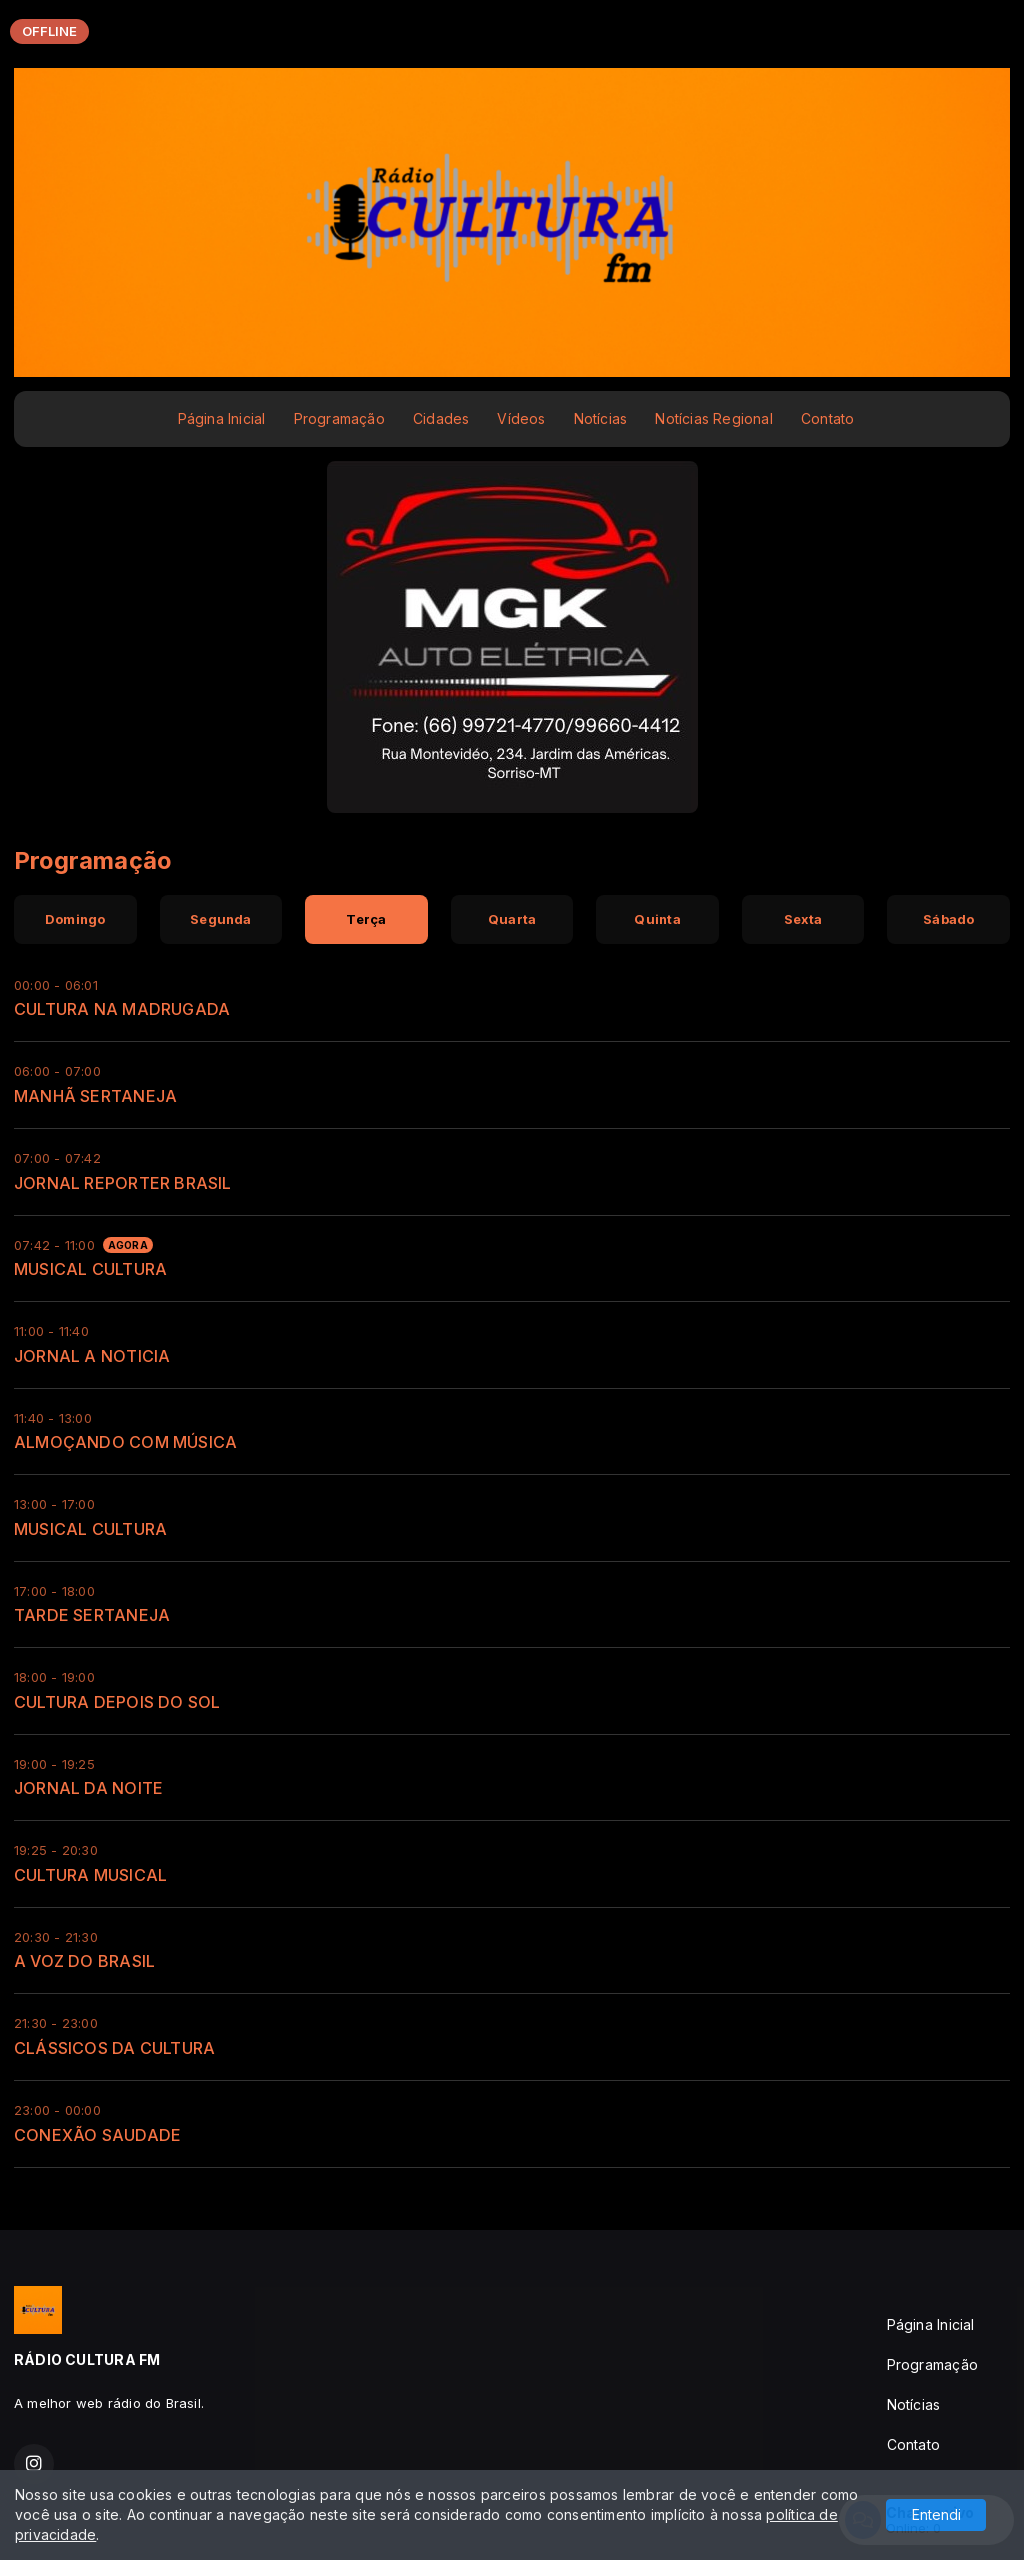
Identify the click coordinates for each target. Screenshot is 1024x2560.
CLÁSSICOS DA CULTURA (114, 2048)
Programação (339, 418)
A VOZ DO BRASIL (84, 1961)
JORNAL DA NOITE (88, 1788)
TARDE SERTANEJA (92, 1615)
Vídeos (521, 418)
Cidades (441, 418)
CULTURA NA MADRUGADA (122, 1009)
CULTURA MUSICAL (90, 1875)
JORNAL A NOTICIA (92, 1356)
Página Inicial (222, 418)
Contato (827, 418)
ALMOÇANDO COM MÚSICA (125, 1442)
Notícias (601, 418)
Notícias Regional (714, 418)
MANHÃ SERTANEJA (95, 1096)
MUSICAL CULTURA (90, 1269)
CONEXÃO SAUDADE (97, 2135)
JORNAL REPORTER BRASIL (123, 1183)
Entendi (936, 2514)
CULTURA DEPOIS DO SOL (117, 1702)
